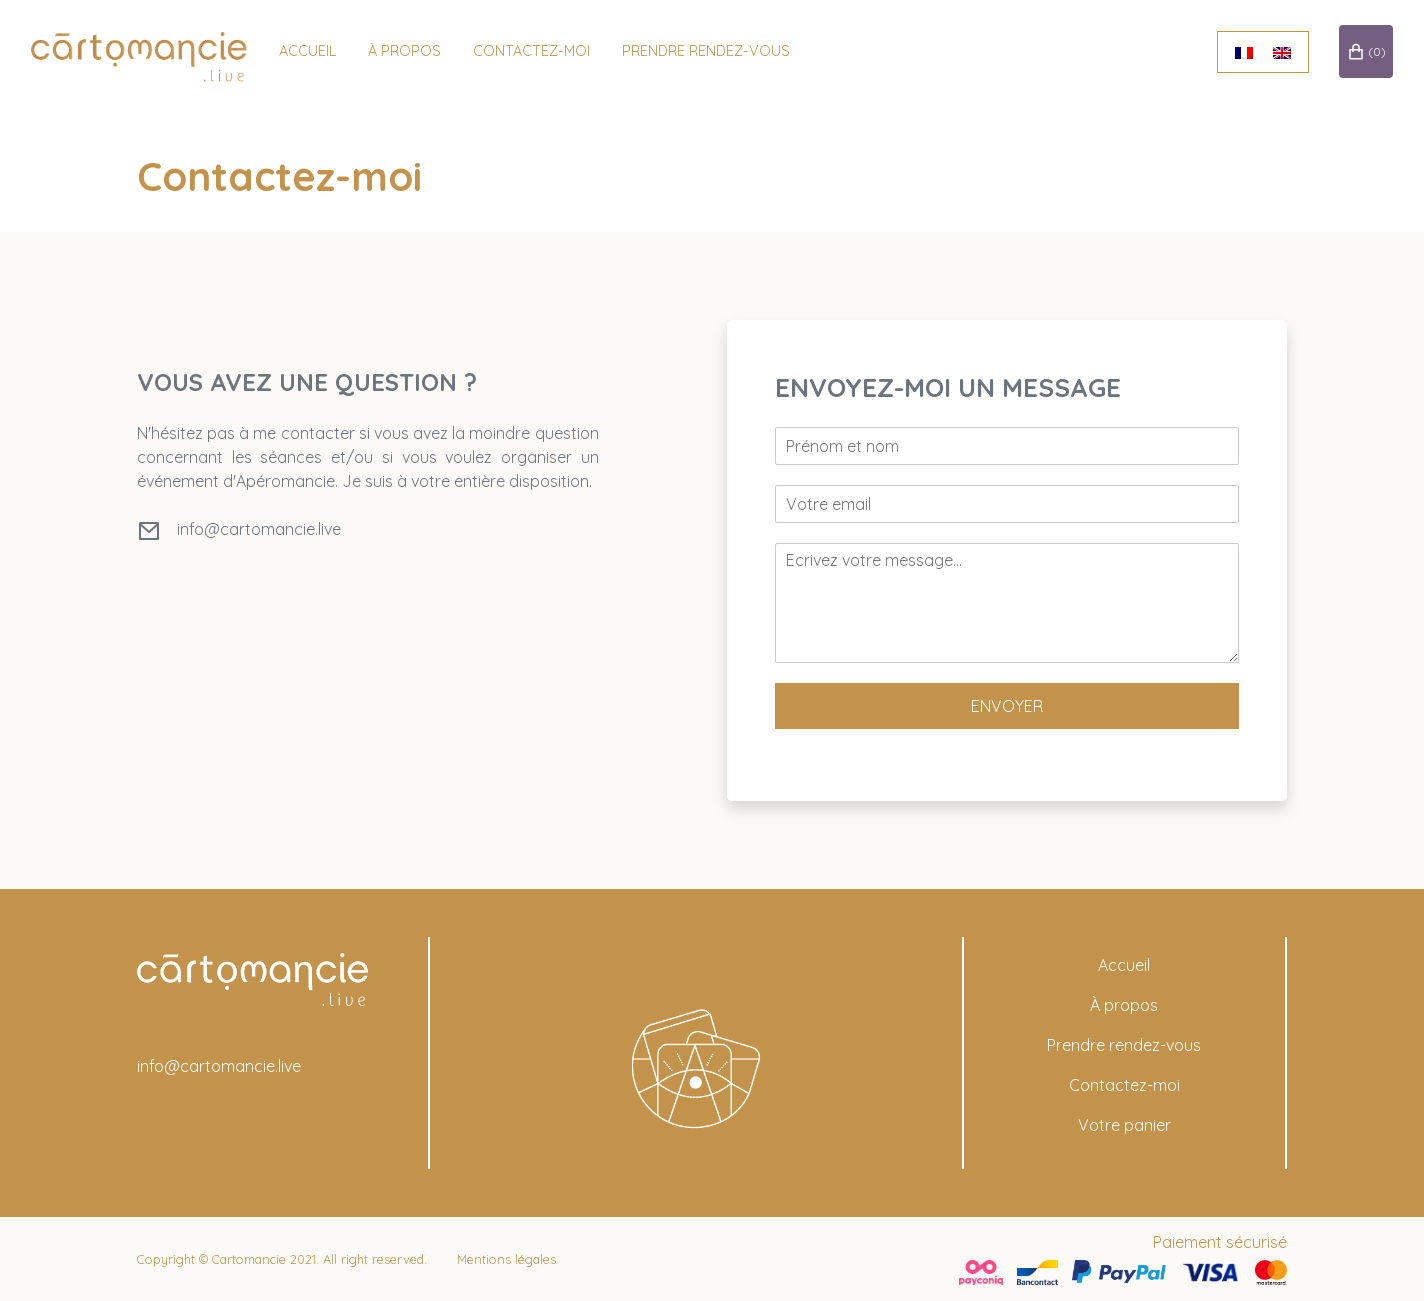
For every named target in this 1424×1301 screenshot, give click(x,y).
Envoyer (1007, 706)
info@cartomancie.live (259, 529)
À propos (1124, 1005)
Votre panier (1124, 1125)
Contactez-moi (539, 50)
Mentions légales (506, 1259)
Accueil (315, 50)
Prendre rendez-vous (714, 50)
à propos (412, 50)
